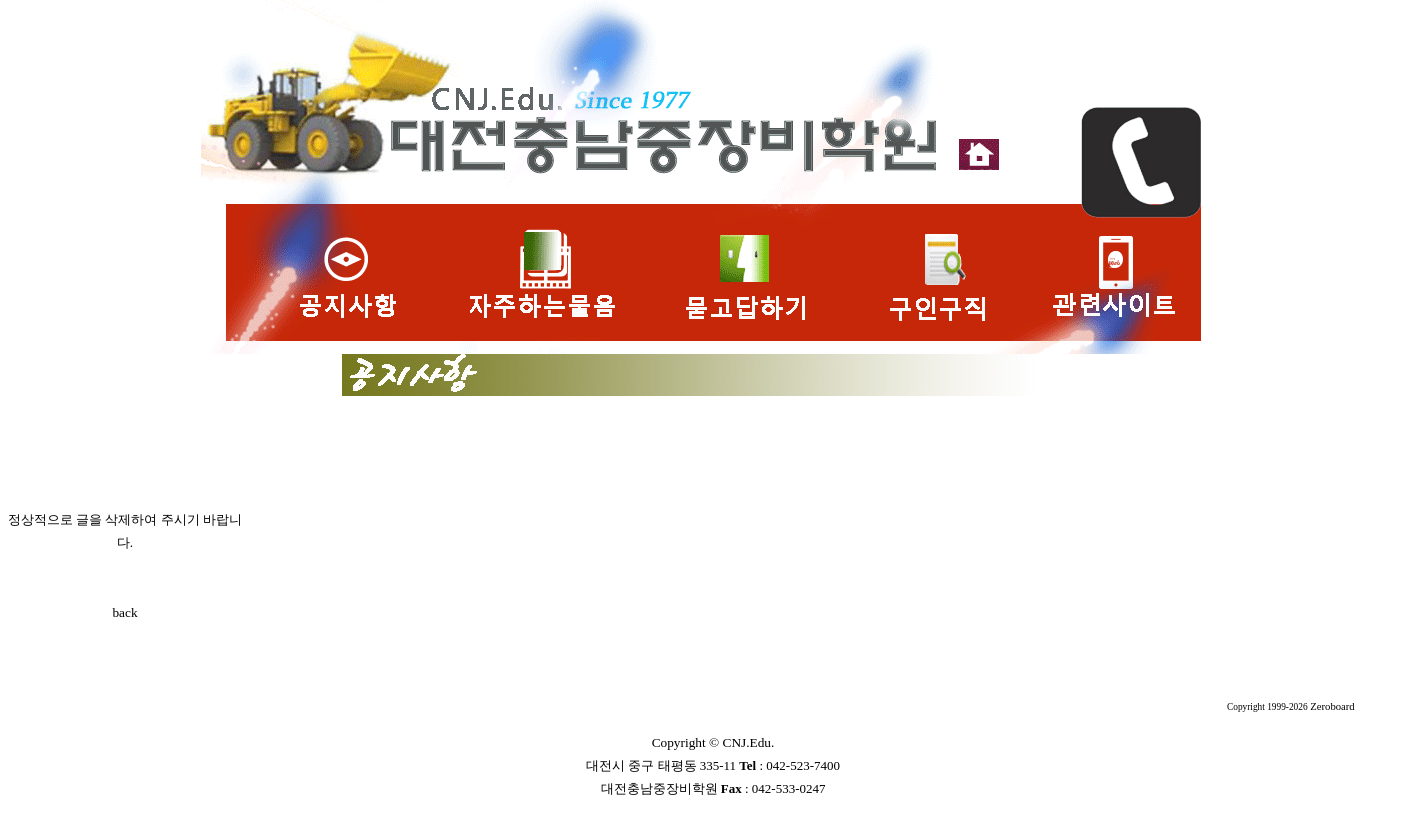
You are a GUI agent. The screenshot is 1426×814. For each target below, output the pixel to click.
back (124, 612)
